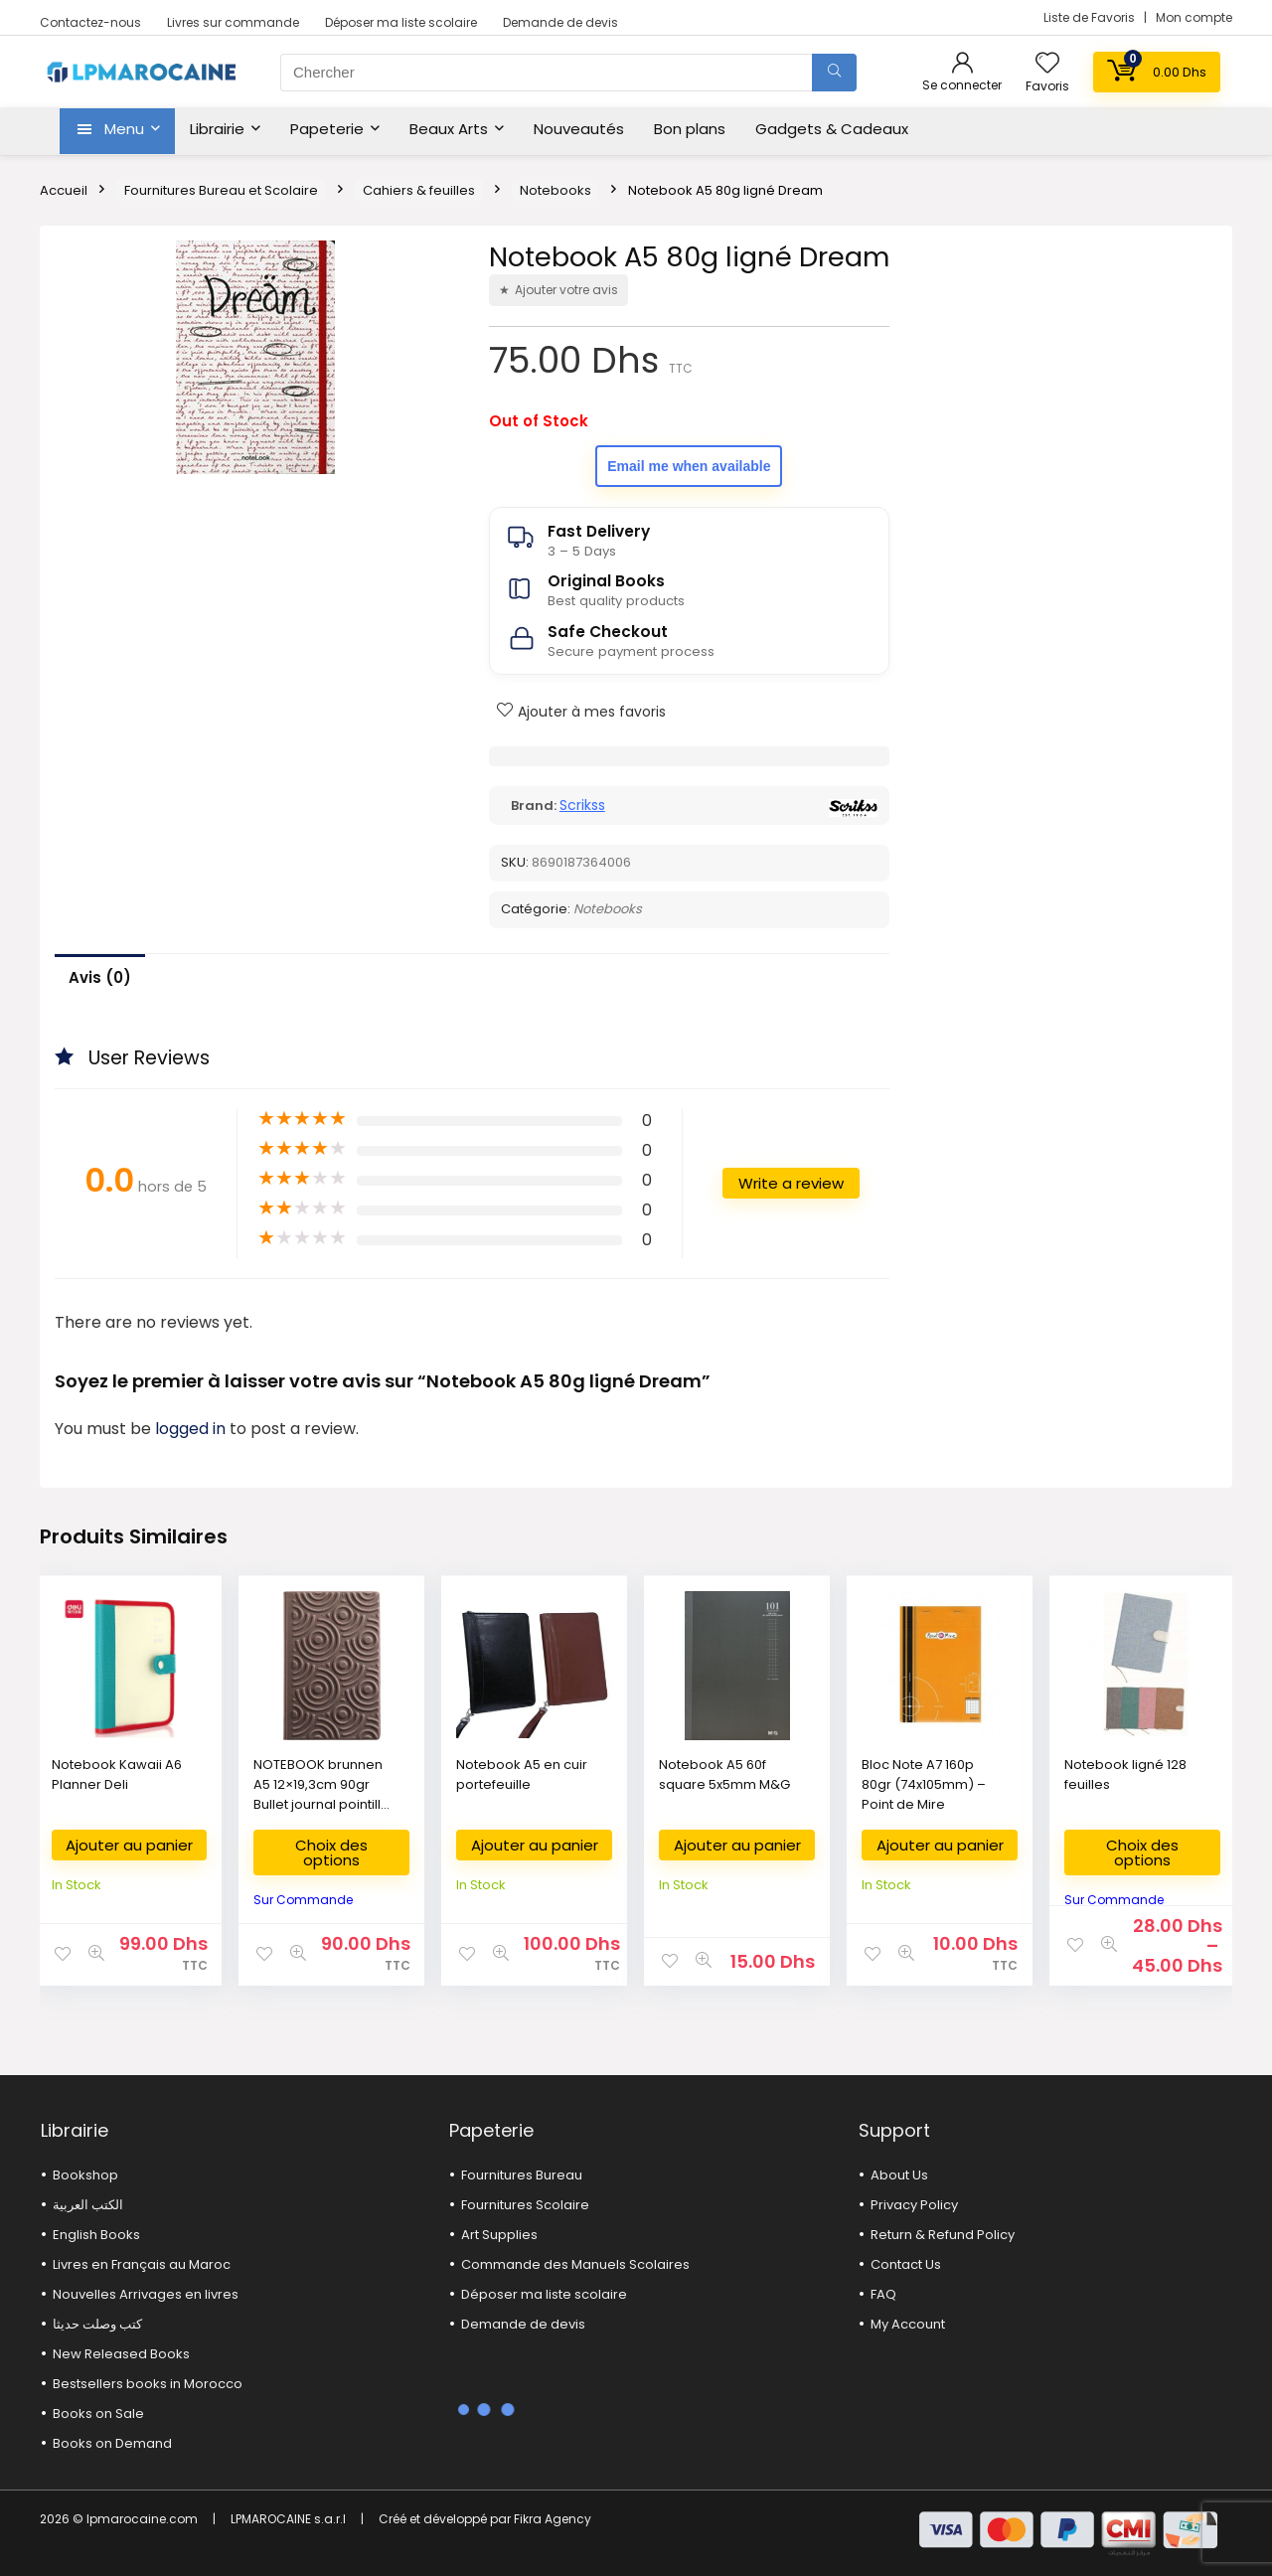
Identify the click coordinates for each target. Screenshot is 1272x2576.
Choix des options (331, 1852)
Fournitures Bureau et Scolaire (221, 190)
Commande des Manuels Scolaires (575, 2264)
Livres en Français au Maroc (142, 2264)
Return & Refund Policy (943, 2234)
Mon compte (1194, 17)
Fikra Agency (552, 2518)
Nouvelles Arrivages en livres (145, 2294)
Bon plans (689, 128)
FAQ (883, 2294)
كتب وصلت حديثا (97, 2324)
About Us (899, 2175)
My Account (908, 2324)
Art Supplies (499, 2234)
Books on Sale (98, 2413)
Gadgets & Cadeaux (831, 128)
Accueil (63, 190)
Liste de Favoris (1090, 17)
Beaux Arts (448, 128)
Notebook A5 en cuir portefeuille (521, 1774)
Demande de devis (560, 22)
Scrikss (582, 805)
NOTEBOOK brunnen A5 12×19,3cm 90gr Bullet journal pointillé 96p (321, 1794)
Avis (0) (100, 977)
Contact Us (906, 2264)
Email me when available (688, 466)
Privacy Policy (914, 2204)
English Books (96, 2234)
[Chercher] (834, 72)
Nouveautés (579, 128)
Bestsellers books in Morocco (147, 2383)
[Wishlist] (1047, 64)
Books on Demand (112, 2443)
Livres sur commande (233, 22)
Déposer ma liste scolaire (401, 22)
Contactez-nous (90, 22)
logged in (192, 1428)
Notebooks (555, 190)
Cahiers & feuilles (419, 190)
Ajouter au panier (129, 1845)
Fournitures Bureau (521, 2175)
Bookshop (85, 2175)
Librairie (217, 128)
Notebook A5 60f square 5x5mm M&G (724, 1774)
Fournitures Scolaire (525, 2204)
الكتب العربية (88, 2204)
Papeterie (327, 128)
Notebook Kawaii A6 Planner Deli (117, 1774)
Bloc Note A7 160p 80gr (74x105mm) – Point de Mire (924, 1784)
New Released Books (121, 2353)
